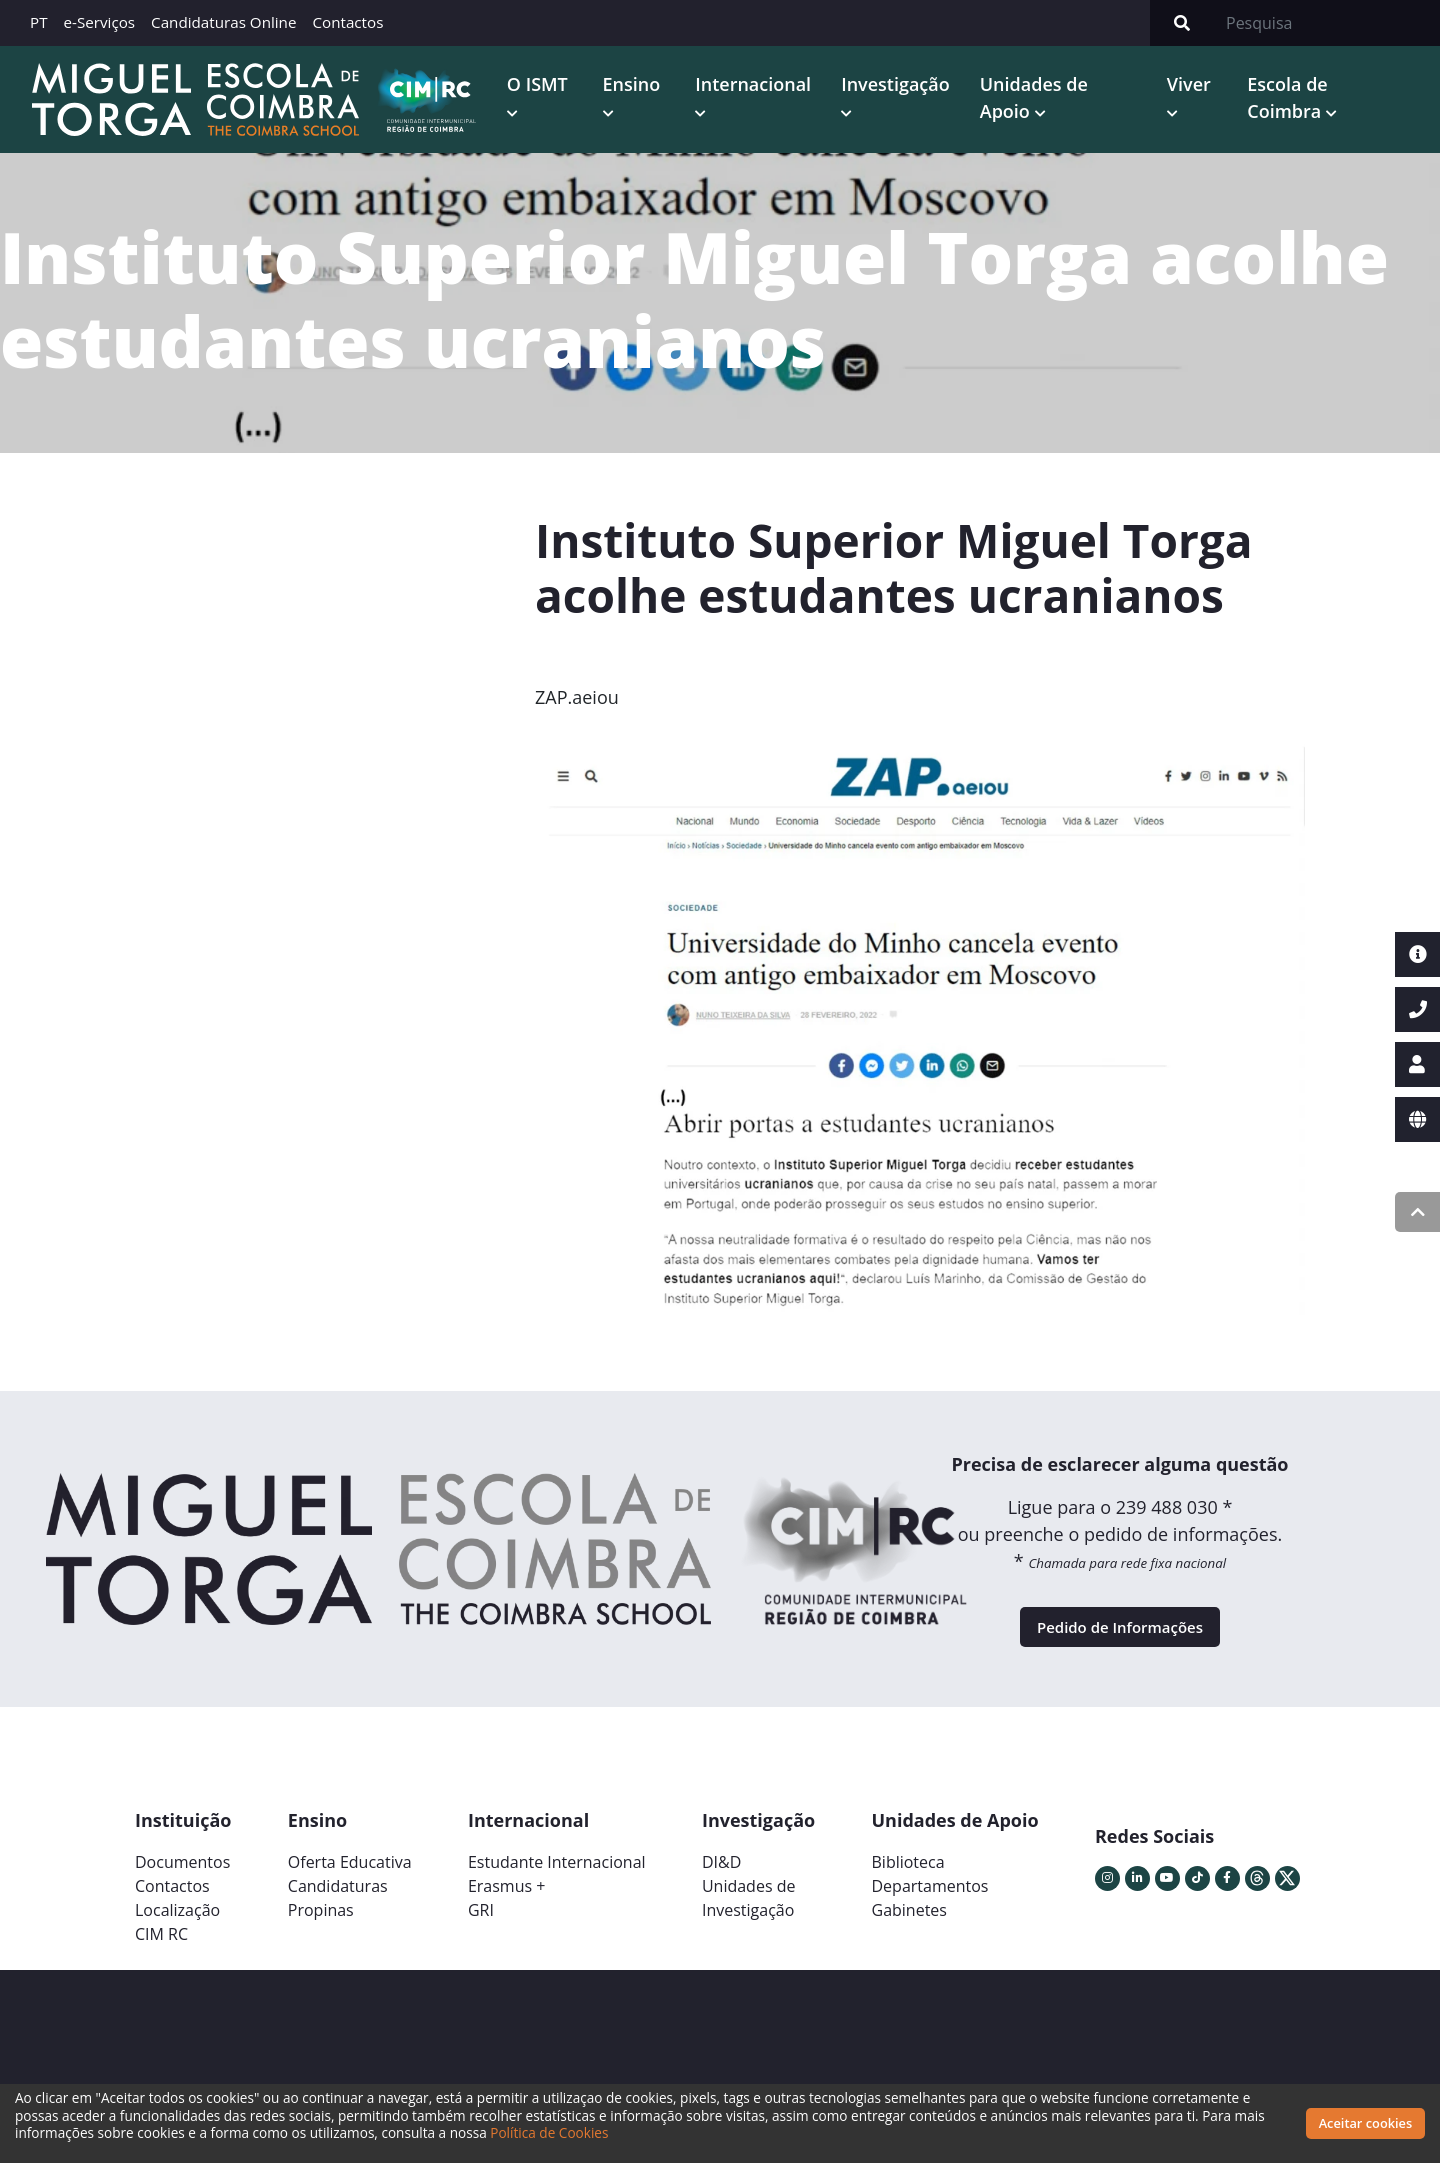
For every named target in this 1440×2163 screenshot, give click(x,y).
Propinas (321, 1933)
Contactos (347, 22)
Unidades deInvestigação (749, 1921)
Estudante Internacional (557, 1885)
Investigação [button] (910, 89)
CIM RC (161, 1957)
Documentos (182, 1885)
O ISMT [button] (558, 89)
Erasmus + (507, 1909)
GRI (481, 1933)
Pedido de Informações (1119, 1643)
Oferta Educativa (350, 1885)
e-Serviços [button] (100, 22)
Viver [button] (1197, 89)
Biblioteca (908, 1885)
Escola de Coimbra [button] (1293, 102)
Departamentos (930, 1909)
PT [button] (39, 22)
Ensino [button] (649, 89)
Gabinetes (909, 1933)
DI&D (721, 1885)
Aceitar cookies (1366, 2123)
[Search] (1327, 23)
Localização (177, 1933)
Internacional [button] (768, 89)
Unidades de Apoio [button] (1048, 102)
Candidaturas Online (223, 22)
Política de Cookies (549, 2132)
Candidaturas (338, 1909)
